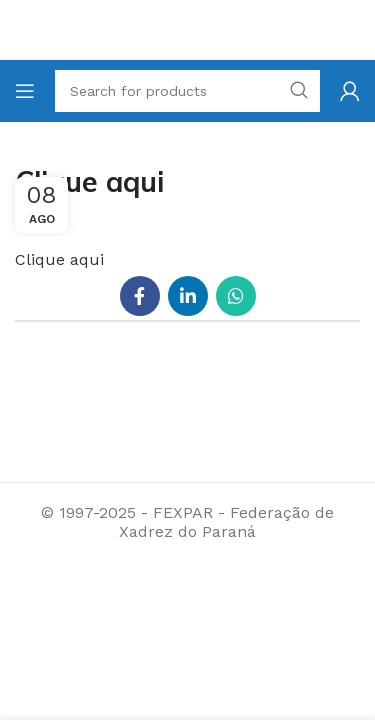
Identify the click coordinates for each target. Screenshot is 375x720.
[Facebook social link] (140, 296)
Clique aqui (59, 259)
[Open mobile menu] (25, 91)
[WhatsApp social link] (236, 296)
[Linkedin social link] (188, 296)
